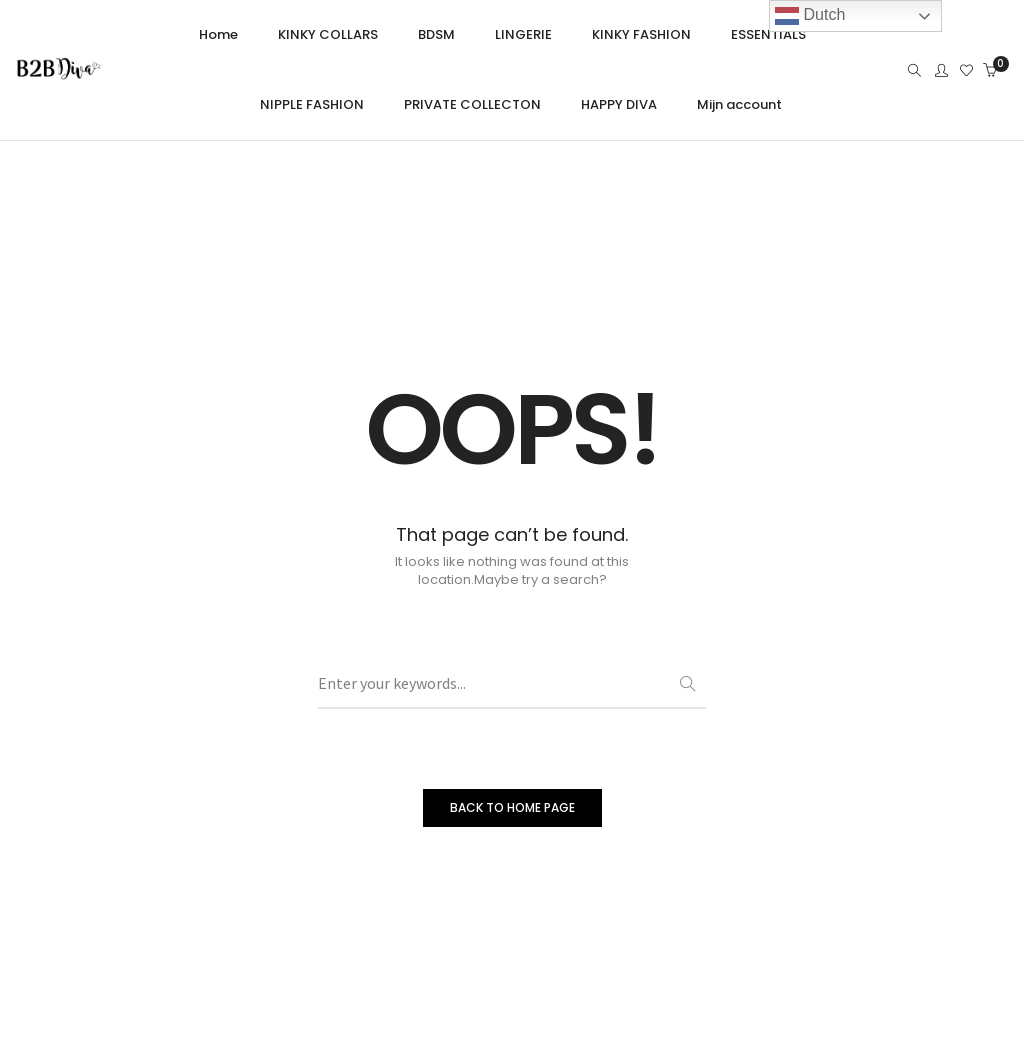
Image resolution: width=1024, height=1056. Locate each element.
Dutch (810, 16)
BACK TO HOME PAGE (512, 807)
